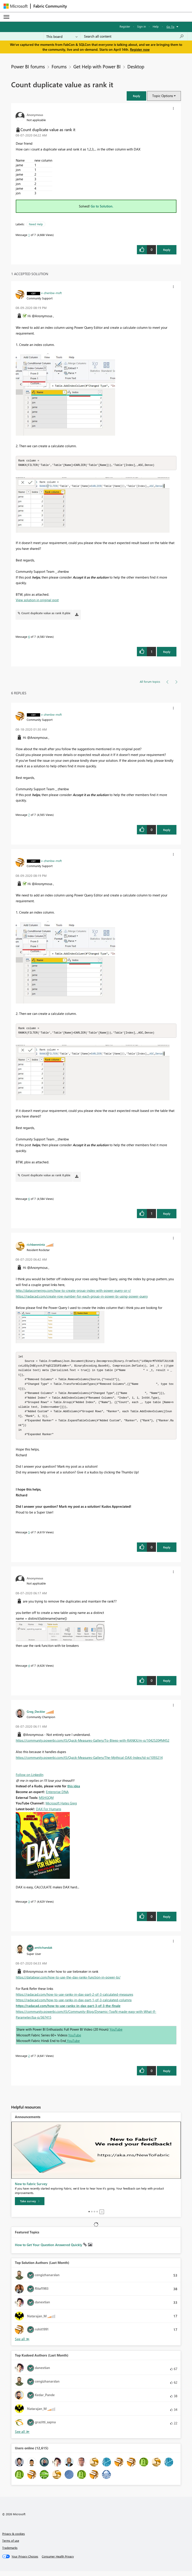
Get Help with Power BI (97, 66)
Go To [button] (170, 26)
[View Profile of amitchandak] (43, 1952)
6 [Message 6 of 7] (29, 637)
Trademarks (10, 2552)
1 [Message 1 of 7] (29, 235)
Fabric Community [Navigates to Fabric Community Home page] (50, 6)
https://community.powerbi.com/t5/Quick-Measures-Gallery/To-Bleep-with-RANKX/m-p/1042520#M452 (92, 1745)
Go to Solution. (102, 206)
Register (125, 26)
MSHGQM (46, 1802)
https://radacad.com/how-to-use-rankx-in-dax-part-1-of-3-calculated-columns (74, 2005)
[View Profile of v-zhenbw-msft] (51, 293)
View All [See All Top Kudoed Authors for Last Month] (22, 2436)
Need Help (36, 224)
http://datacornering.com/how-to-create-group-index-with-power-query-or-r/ (73, 1291)
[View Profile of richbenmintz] (36, 1245)
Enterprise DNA (57, 1796)
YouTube (116, 2034)
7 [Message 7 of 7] (29, 815)
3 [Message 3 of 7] (29, 1906)
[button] (136, 95)
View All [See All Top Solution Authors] (22, 2343)
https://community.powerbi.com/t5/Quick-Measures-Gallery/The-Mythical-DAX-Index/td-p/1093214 (89, 1762)
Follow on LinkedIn (29, 1779)
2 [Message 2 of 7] (29, 2060)
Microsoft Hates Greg (61, 1808)
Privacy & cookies (13, 2538)
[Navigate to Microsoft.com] (16, 6)
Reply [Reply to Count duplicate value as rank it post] (166, 250)
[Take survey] (29, 2206)
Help (156, 26)
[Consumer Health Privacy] (58, 2561)
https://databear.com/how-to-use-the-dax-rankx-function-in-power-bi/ (68, 1982)
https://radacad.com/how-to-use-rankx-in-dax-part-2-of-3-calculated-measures (74, 1999)
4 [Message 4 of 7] (29, 1670)
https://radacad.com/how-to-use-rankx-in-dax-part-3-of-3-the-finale (68, 2010)
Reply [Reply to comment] (166, 652)
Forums (59, 66)
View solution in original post (37, 600)
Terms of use (10, 2545)
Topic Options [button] (162, 95)
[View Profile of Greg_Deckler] (36, 1716)
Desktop (135, 66)
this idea (73, 1791)
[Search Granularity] (62, 36)
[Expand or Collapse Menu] (6, 17)
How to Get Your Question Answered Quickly (49, 2249)
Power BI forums (28, 66)
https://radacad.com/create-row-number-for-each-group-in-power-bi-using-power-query (82, 1297)
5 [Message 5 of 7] (29, 1537)
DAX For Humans (48, 1814)
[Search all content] (134, 36)
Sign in (141, 26)
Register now (140, 49)
